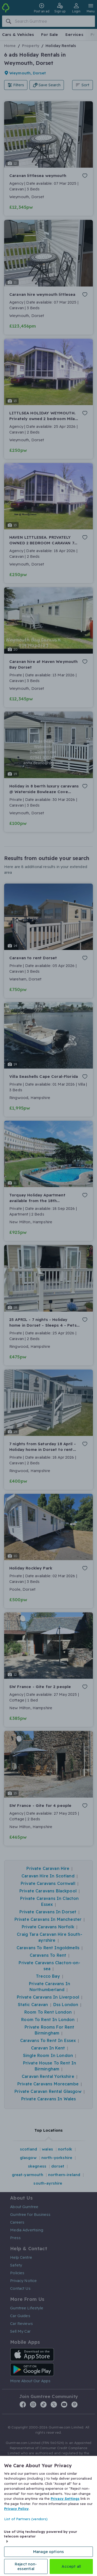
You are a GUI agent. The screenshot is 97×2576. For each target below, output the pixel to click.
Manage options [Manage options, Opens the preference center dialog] (48, 2551)
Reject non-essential (26, 2566)
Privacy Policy (16, 2509)
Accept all (71, 2566)
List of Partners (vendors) (26, 2519)
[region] (48, 2516)
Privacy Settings (65, 2498)
